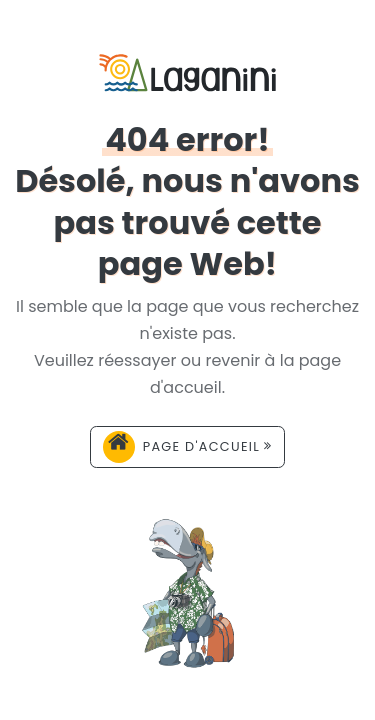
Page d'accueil (188, 447)
